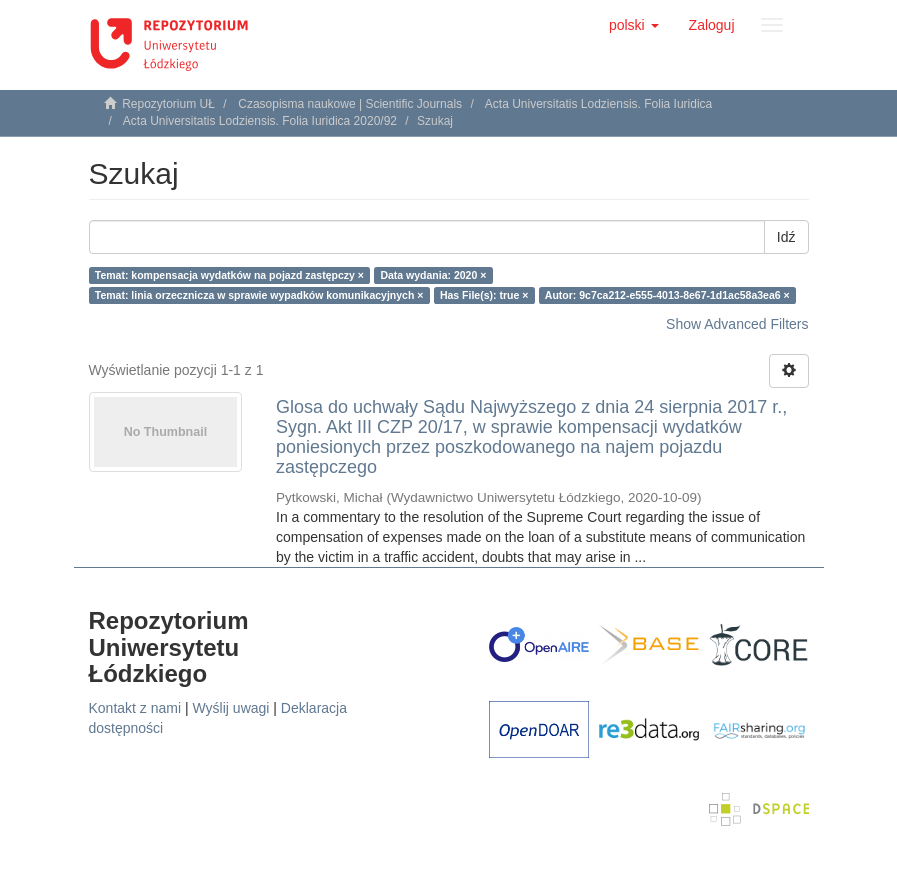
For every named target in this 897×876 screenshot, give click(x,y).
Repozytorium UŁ (168, 104)
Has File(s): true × (484, 295)
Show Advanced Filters (737, 324)
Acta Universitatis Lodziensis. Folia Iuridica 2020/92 (260, 121)
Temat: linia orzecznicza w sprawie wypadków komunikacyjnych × (259, 295)
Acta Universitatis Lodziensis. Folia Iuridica (598, 104)
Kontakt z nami (135, 708)
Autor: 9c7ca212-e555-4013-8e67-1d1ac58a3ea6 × (667, 295)
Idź (786, 237)
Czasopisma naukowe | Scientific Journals (350, 104)
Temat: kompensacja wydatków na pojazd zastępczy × (229, 275)
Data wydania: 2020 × (433, 275)
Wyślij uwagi (231, 708)
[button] (634, 25)
